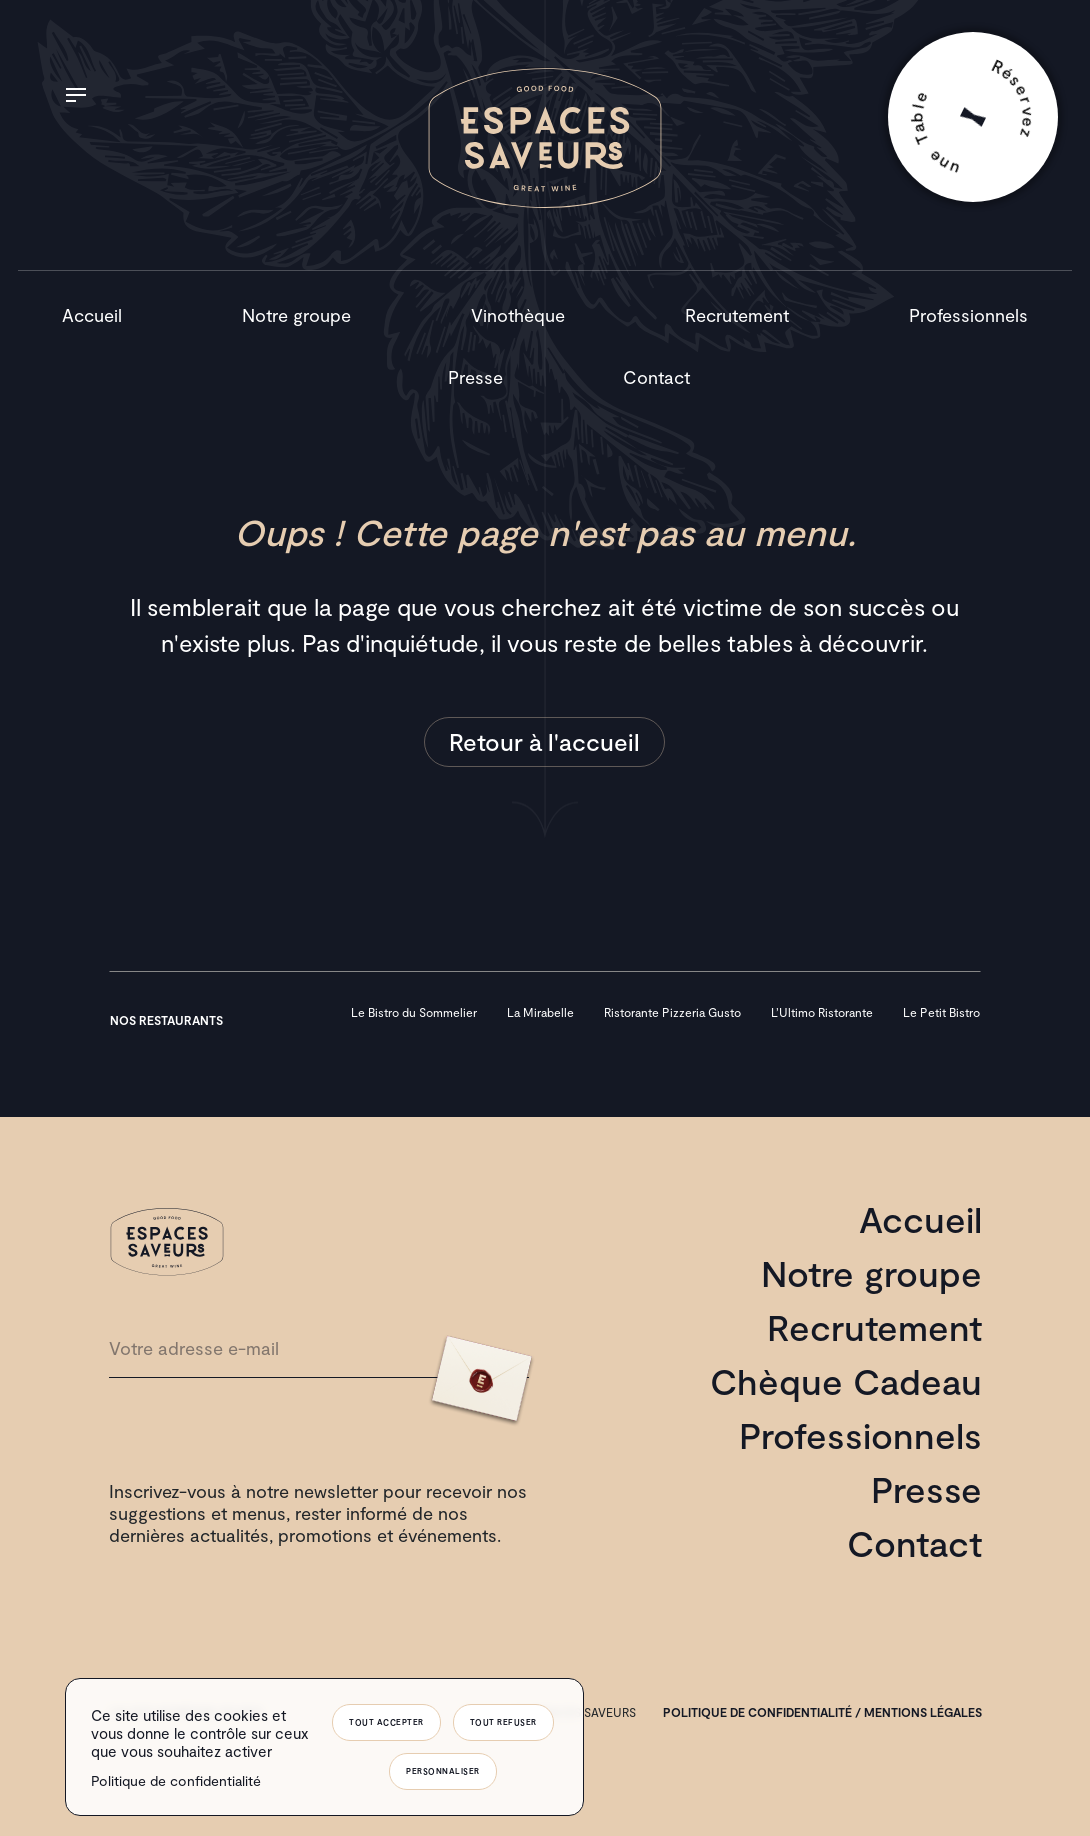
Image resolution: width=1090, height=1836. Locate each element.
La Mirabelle (540, 1012)
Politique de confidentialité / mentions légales (822, 1712)
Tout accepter (386, 1722)
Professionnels (968, 315)
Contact (656, 377)
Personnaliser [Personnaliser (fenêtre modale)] (443, 1771)
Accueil (92, 315)
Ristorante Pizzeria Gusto (672, 1012)
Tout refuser (503, 1722)
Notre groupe (296, 315)
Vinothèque (518, 315)
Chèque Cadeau (846, 1380)
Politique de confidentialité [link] (176, 1780)
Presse (475, 377)
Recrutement (737, 315)
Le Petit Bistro (941, 1012)
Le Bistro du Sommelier (414, 1012)
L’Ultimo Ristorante (822, 1012)
